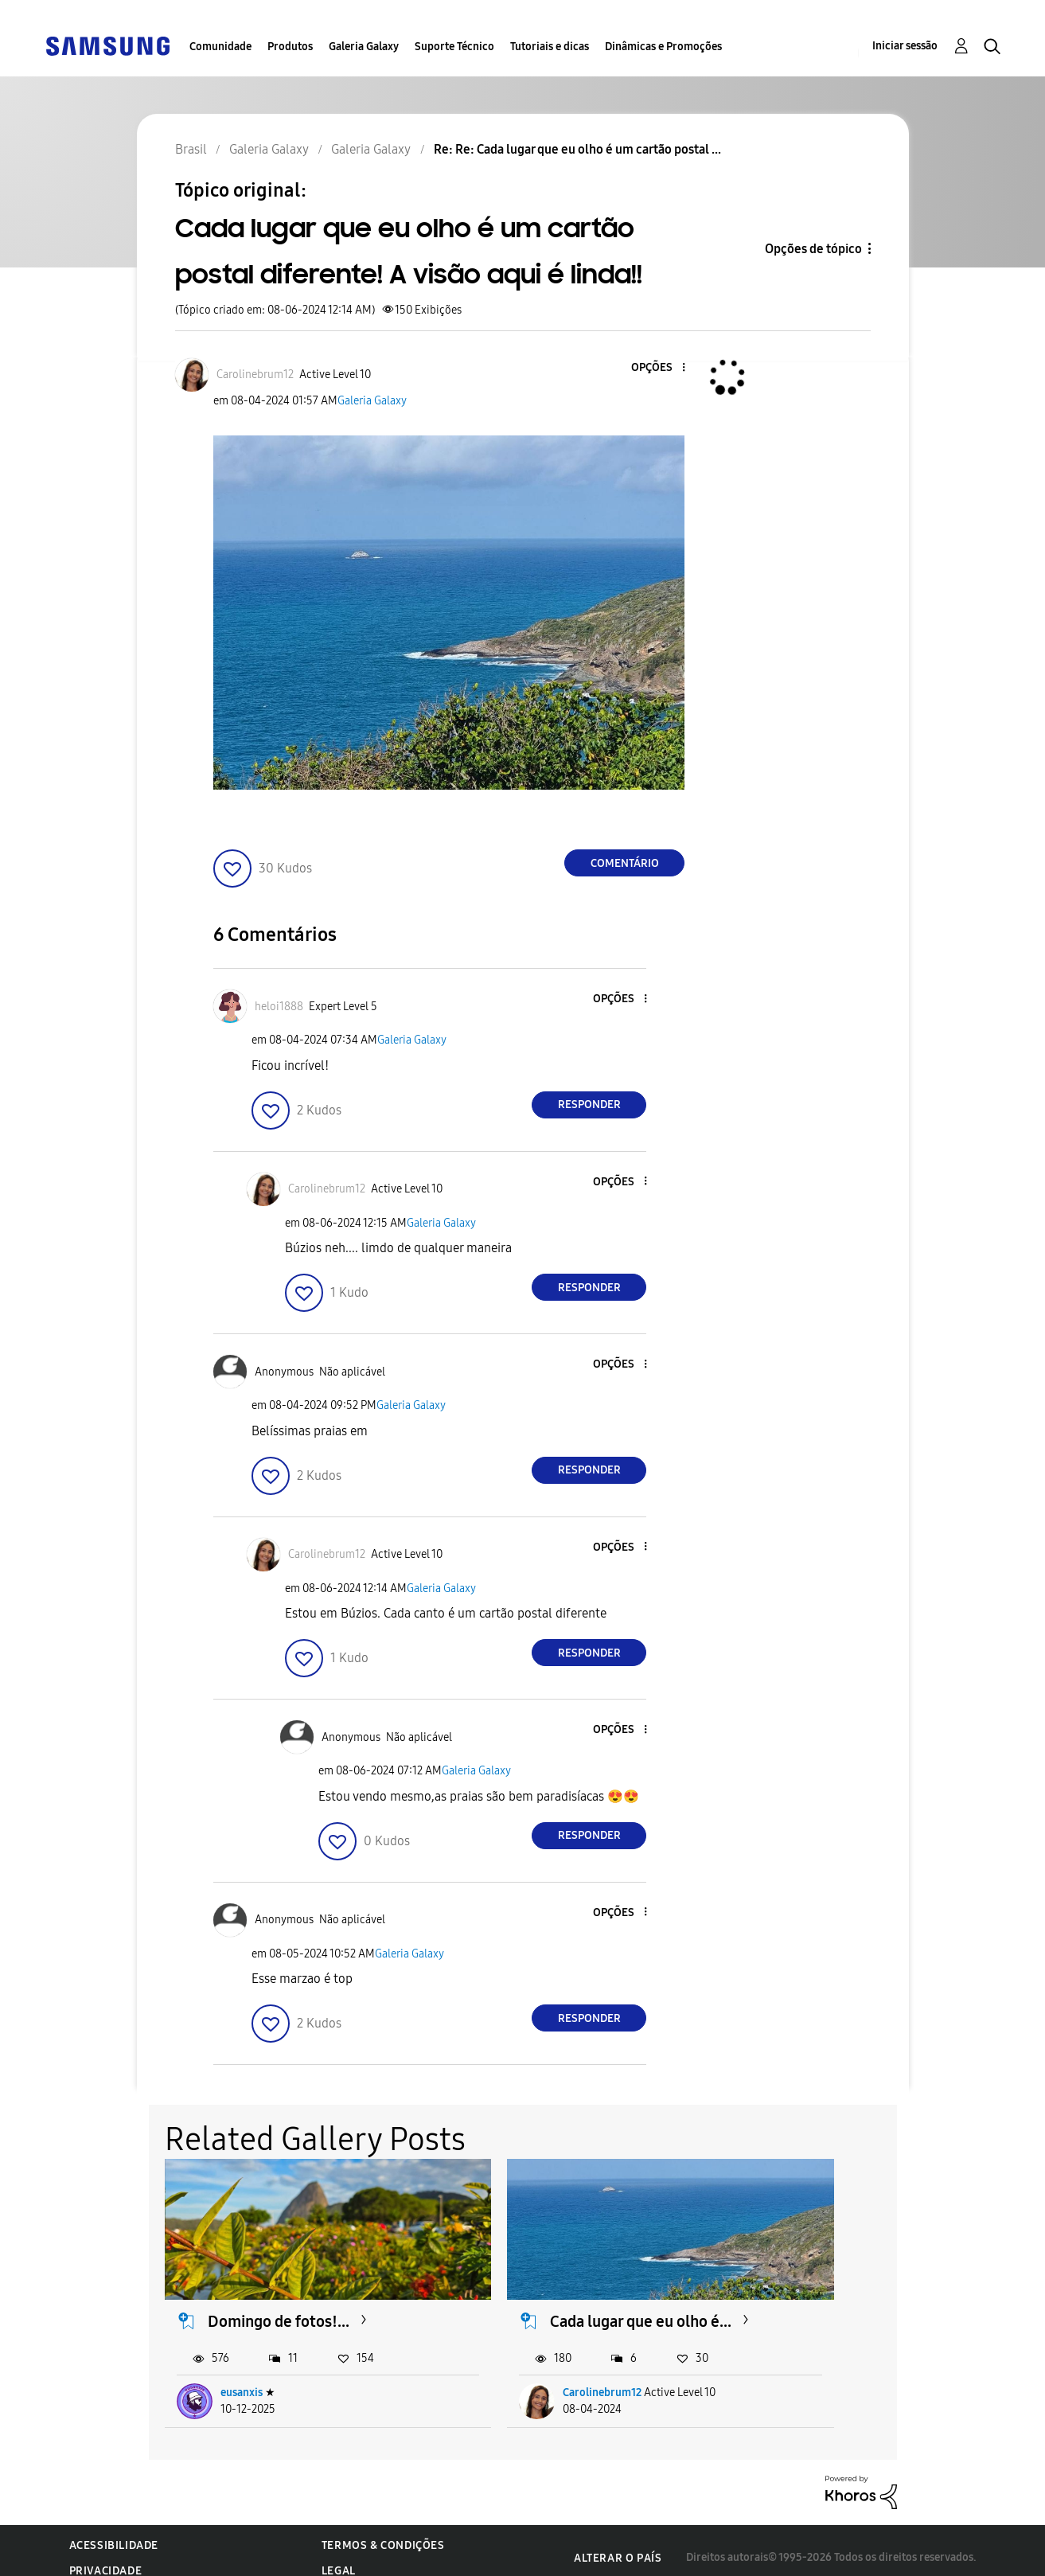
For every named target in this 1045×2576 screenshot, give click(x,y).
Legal (339, 2556)
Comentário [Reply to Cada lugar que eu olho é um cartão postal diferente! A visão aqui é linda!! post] (625, 863)
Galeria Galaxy (364, 46)
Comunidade (220, 46)
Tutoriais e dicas (549, 46)
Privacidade (105, 2556)
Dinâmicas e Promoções (663, 46)
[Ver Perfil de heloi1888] (279, 1006)
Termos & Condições (383, 2531)
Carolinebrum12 (522, 2378)
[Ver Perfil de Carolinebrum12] (255, 374)
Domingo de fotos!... (279, 2287)
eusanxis (242, 2378)
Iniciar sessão (905, 46)
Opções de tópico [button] (813, 248)
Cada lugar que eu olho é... (549, 2296)
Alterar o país (617, 2544)
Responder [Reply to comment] (589, 1104)
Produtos (290, 46)
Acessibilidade (113, 2531)
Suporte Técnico (454, 46)
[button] (657, 368)
